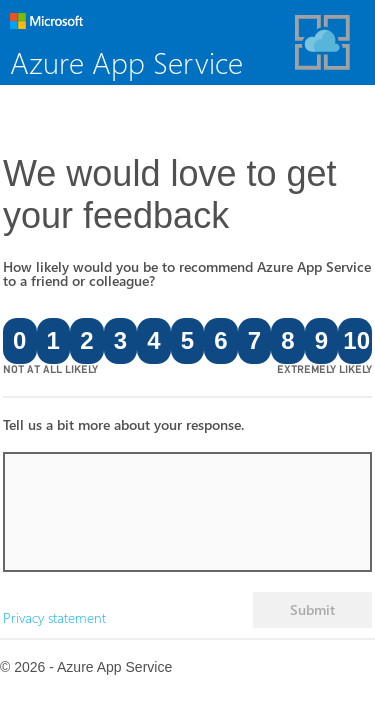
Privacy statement (54, 617)
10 (356, 340)
